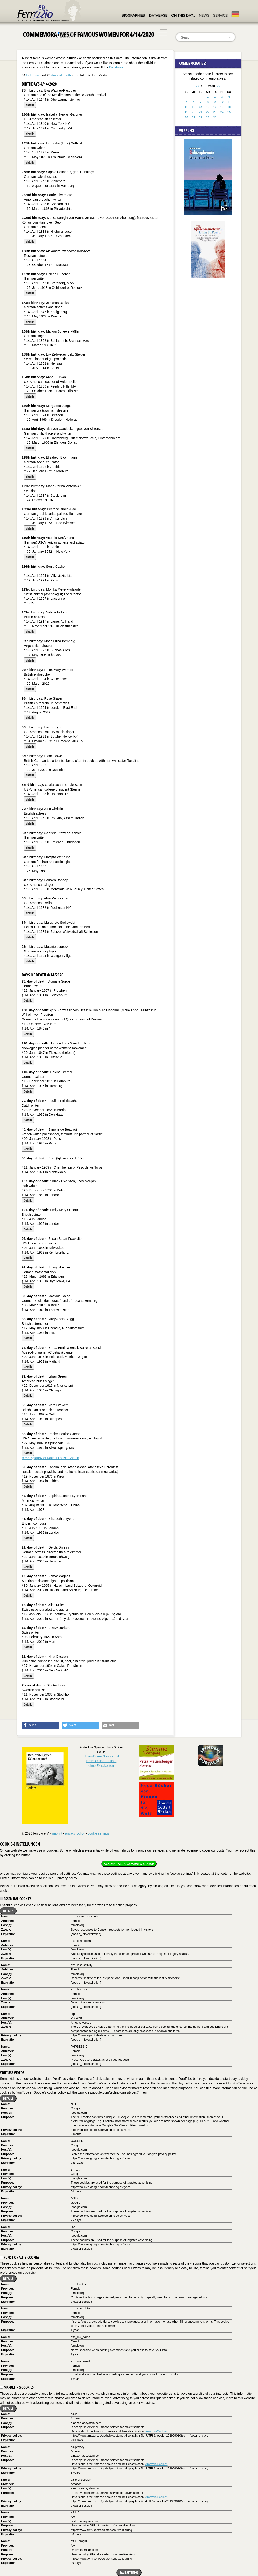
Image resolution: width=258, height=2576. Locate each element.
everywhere (65, 33)
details (30, 105)
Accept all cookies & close (129, 1864)
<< (197, 86)
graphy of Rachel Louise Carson (50, 1458)
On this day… (183, 15)
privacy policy (75, 1833)
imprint (57, 1833)
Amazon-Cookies (156, 2431)
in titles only (65, 36)
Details (28, 1000)
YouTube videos (12, 2072)
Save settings (129, 2572)
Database (158, 15)
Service (220, 15)
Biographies (133, 15)
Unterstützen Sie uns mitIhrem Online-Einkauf (101, 1760)
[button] (40, 1725)
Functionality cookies (19, 2257)
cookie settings (98, 1833)
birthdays (32, 75)
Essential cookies (15, 1898)
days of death (61, 75)
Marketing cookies (17, 2387)
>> (218, 86)
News (204, 15)
